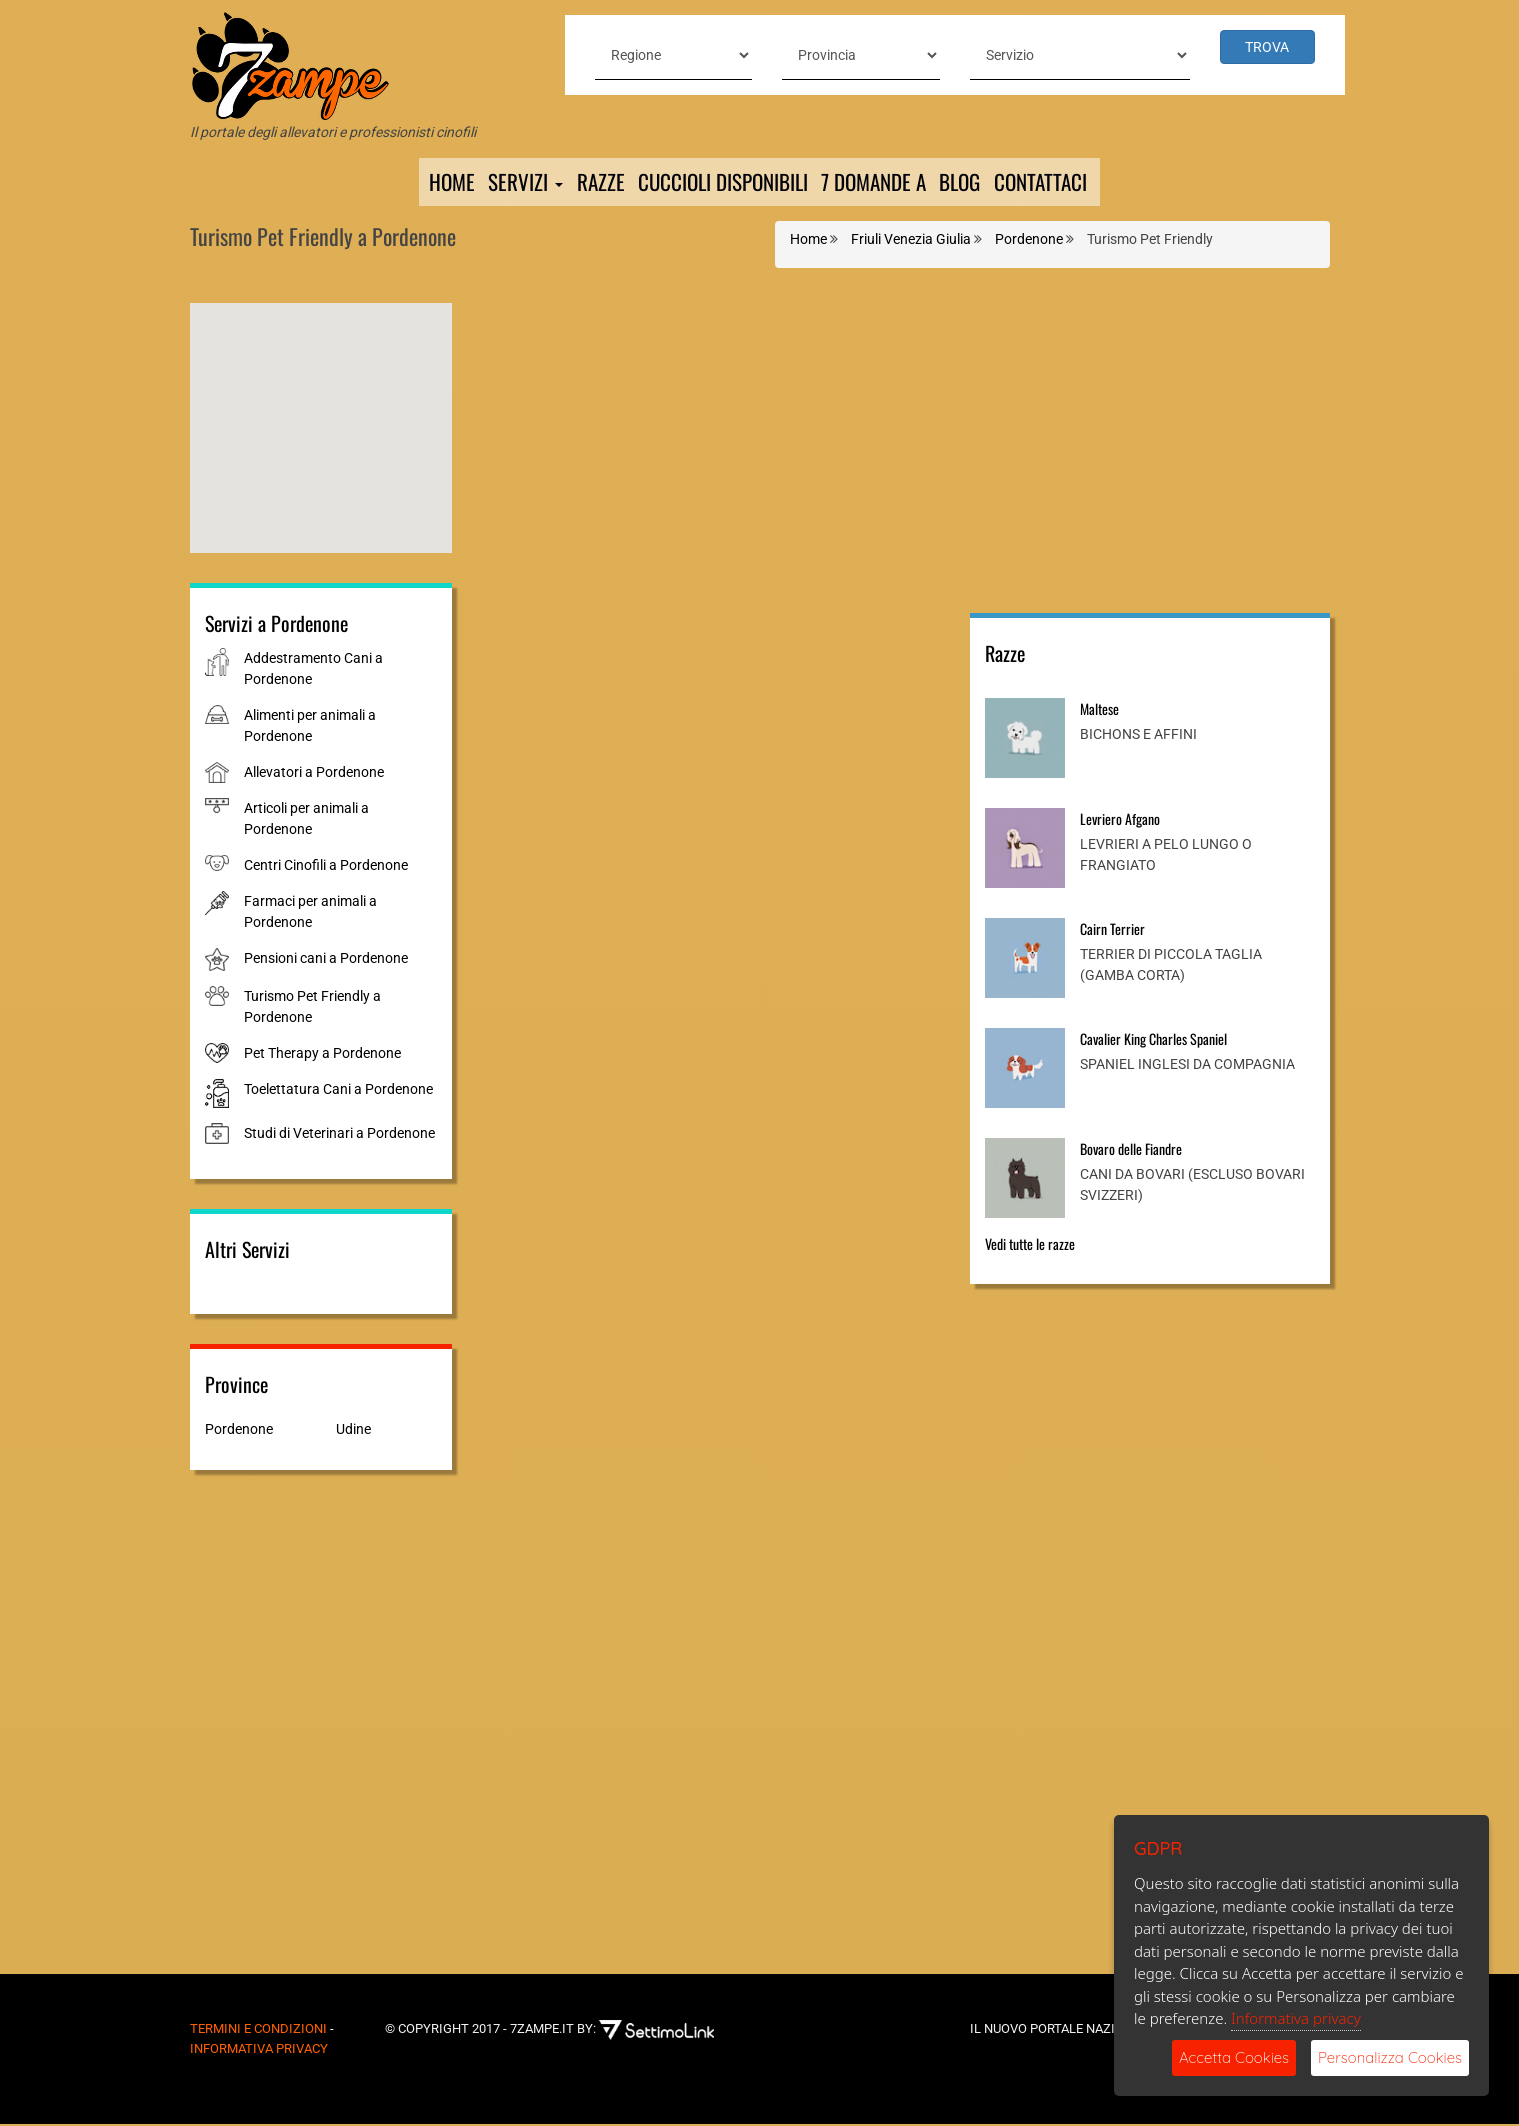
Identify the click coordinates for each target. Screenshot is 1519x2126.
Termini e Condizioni (258, 2030)
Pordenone (239, 1431)
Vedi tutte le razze (1030, 1245)
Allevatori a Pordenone (314, 774)
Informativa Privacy (259, 2050)
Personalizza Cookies (1390, 2057)
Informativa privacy (1296, 2018)
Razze (587, 183)
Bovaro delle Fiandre (1131, 1150)
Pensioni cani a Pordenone (326, 960)
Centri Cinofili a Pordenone (326, 867)
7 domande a (877, 183)
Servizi (510, 183)
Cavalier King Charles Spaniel (1153, 1040)
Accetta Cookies (1234, 2057)
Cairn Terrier (1112, 930)
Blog (970, 183)
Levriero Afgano (1120, 820)
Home (434, 183)
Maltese (1099, 710)
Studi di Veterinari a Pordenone (339, 1135)
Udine (353, 1431)
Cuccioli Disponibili (716, 183)
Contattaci (1056, 183)
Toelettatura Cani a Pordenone (338, 1091)
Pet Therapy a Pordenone (322, 1055)
